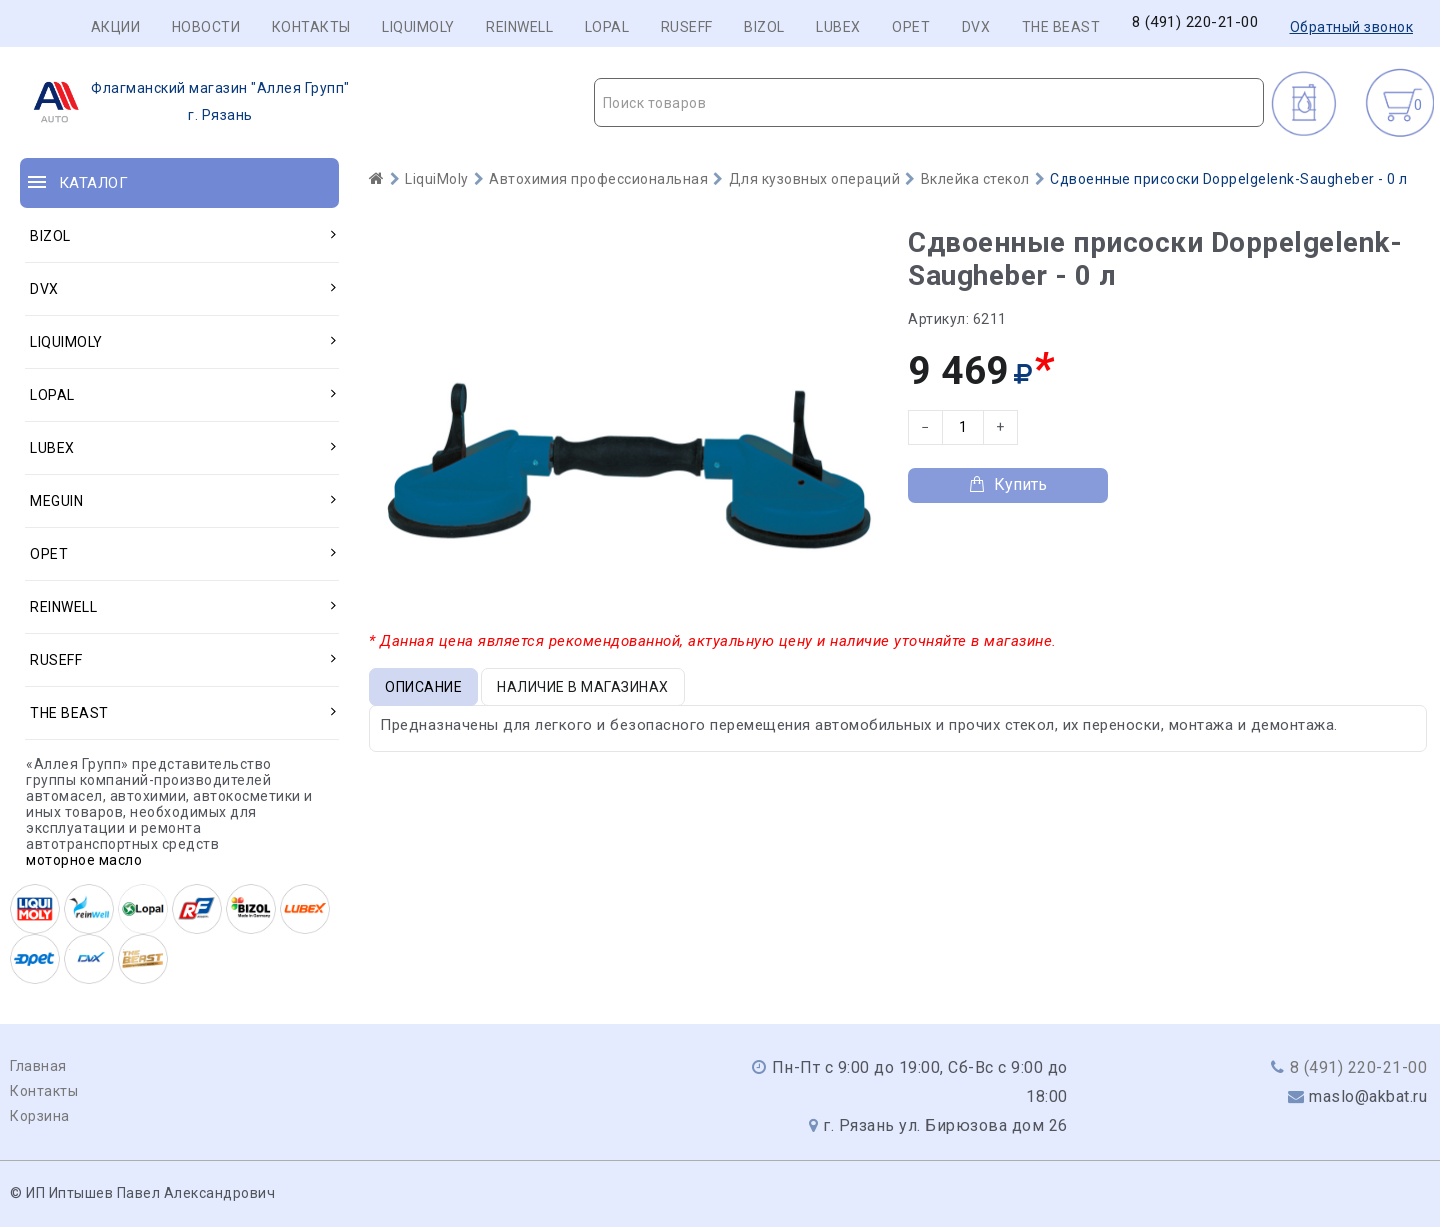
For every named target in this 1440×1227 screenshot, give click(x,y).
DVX (976, 27)
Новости (206, 27)
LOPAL (607, 27)
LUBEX (838, 27)
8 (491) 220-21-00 (1195, 22)
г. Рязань (185, 102)
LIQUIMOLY (418, 27)
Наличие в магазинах (583, 687)
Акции (116, 27)
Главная (38, 1066)
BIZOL (764, 27)
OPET (911, 27)
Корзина (40, 1116)
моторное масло (84, 860)
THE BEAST (1061, 27)
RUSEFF (687, 27)
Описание (423, 687)
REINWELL (519, 27)
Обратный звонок (1352, 27)
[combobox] (929, 102)
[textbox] (929, 103)
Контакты (311, 27)
